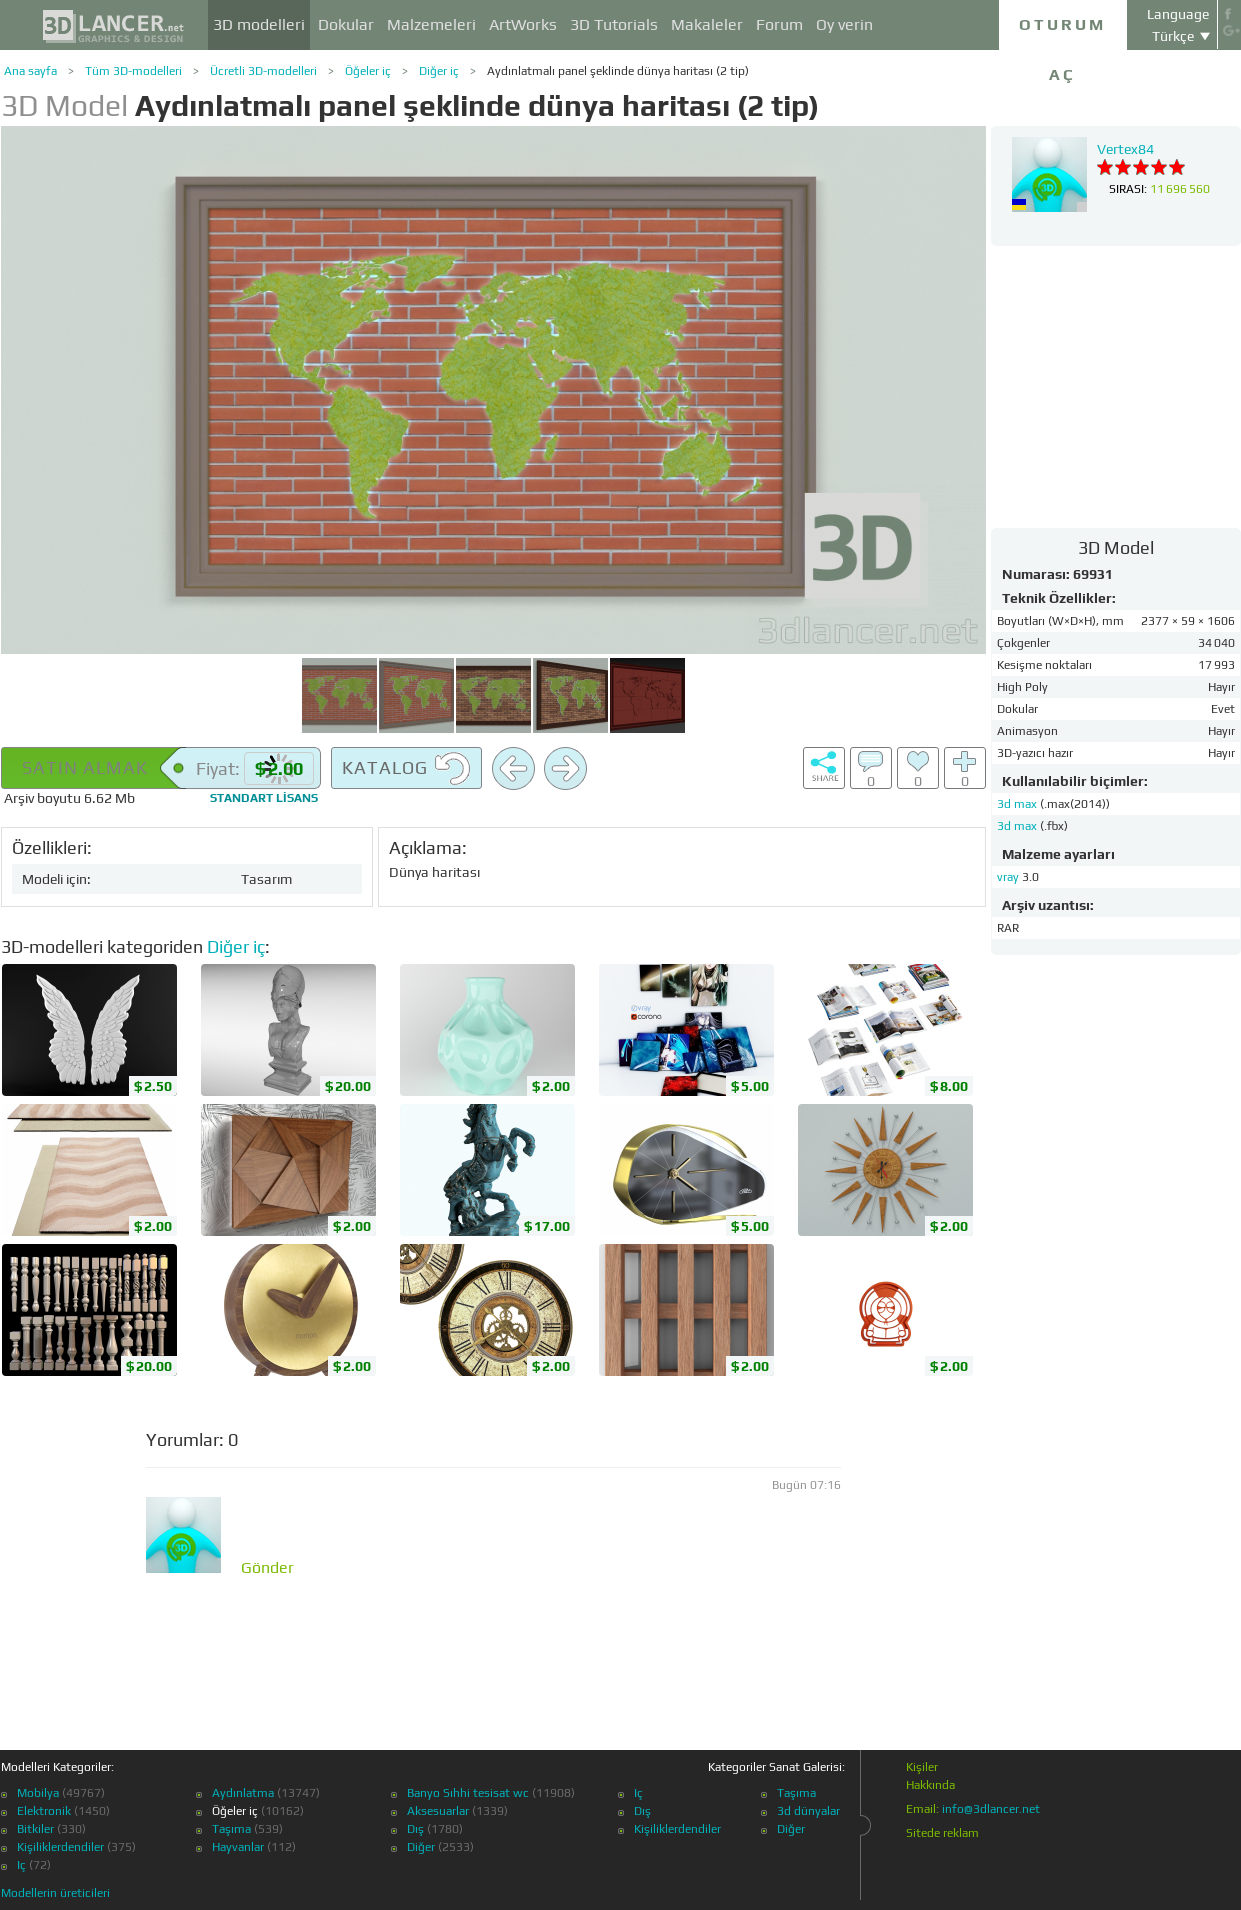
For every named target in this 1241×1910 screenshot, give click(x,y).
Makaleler (707, 24)
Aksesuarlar (438, 1811)
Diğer (421, 1847)
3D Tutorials (614, 24)
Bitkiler (35, 1829)
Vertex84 (1125, 149)
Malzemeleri (431, 24)
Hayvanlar (238, 1847)
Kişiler (922, 1767)
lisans (264, 798)
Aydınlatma (243, 1793)
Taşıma (231, 1829)
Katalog (406, 769)
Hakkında (930, 1785)
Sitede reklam (942, 1833)
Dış (415, 1829)
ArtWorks (523, 24)
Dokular (346, 24)
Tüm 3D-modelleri (133, 71)
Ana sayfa (30, 71)
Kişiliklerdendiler (60, 1847)
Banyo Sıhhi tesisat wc (468, 1793)
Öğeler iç (368, 71)
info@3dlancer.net (991, 1809)
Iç (21, 1865)
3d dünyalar (808, 1811)
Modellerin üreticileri (55, 1893)
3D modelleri (259, 24)
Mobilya (38, 1793)
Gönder (267, 1568)
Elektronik (44, 1811)
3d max (1018, 804)
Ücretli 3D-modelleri (263, 71)
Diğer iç (439, 71)
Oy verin (844, 24)
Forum (779, 24)
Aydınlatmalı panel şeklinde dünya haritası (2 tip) (618, 71)
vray (1008, 877)
